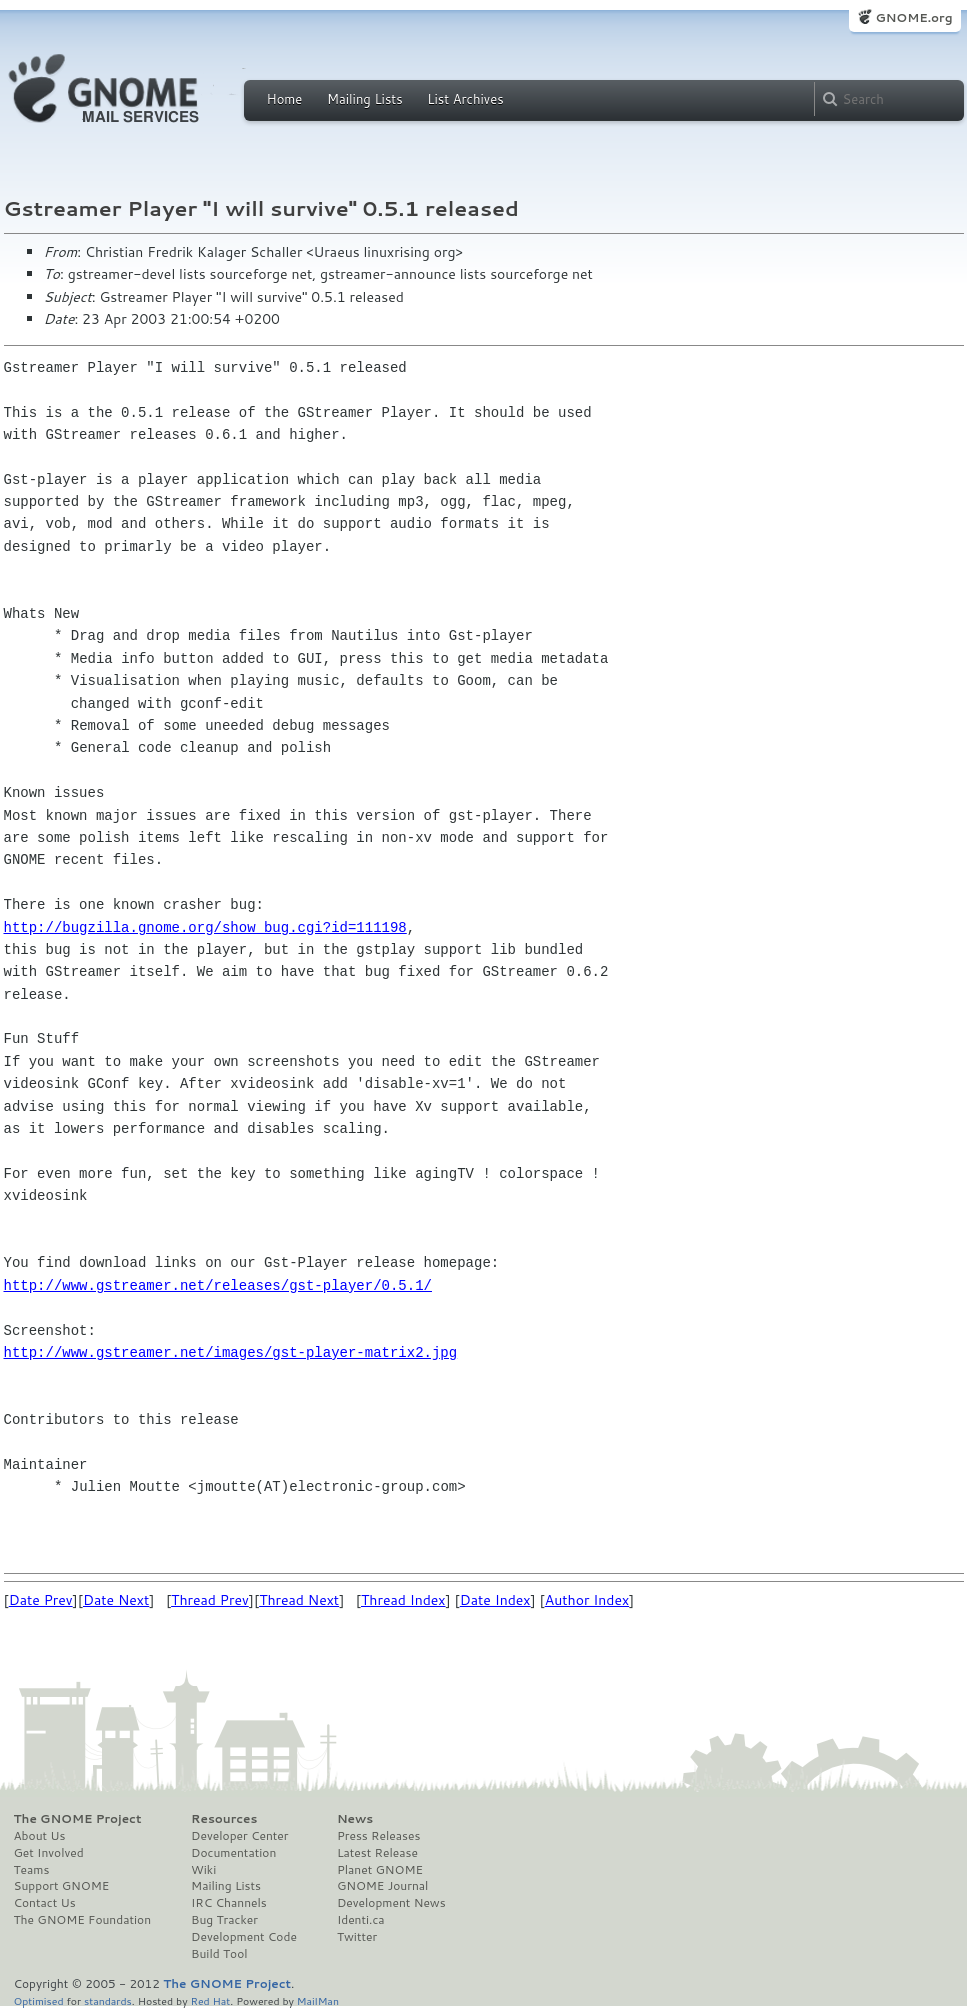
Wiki (203, 1870)
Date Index (495, 1600)
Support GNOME (62, 1886)
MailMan (318, 2000)
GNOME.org (913, 17)
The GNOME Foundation (83, 1920)
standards (108, 2000)
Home (285, 99)
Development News (391, 1903)
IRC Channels (229, 1903)
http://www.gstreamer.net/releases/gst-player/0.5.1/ (218, 1285)
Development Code (244, 1937)
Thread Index (403, 1600)
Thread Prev (210, 1600)
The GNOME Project (78, 1819)
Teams (32, 1870)
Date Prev (41, 1600)
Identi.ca (361, 1920)
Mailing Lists (365, 99)
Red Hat (210, 2000)
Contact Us (45, 1903)
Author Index (587, 1600)
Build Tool (219, 1954)
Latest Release (377, 1853)
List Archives (465, 99)
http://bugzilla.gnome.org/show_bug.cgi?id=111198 (205, 927)
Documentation (233, 1853)
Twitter (357, 1937)
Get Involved (49, 1853)
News (355, 1819)
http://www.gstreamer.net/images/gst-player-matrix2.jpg (231, 1352)
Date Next (116, 1600)
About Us (40, 1836)
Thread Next (299, 1600)
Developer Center (239, 1836)
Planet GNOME (380, 1870)
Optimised (39, 2000)
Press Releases (378, 1836)
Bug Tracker (224, 1920)
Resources (224, 1819)
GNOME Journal (383, 1886)
